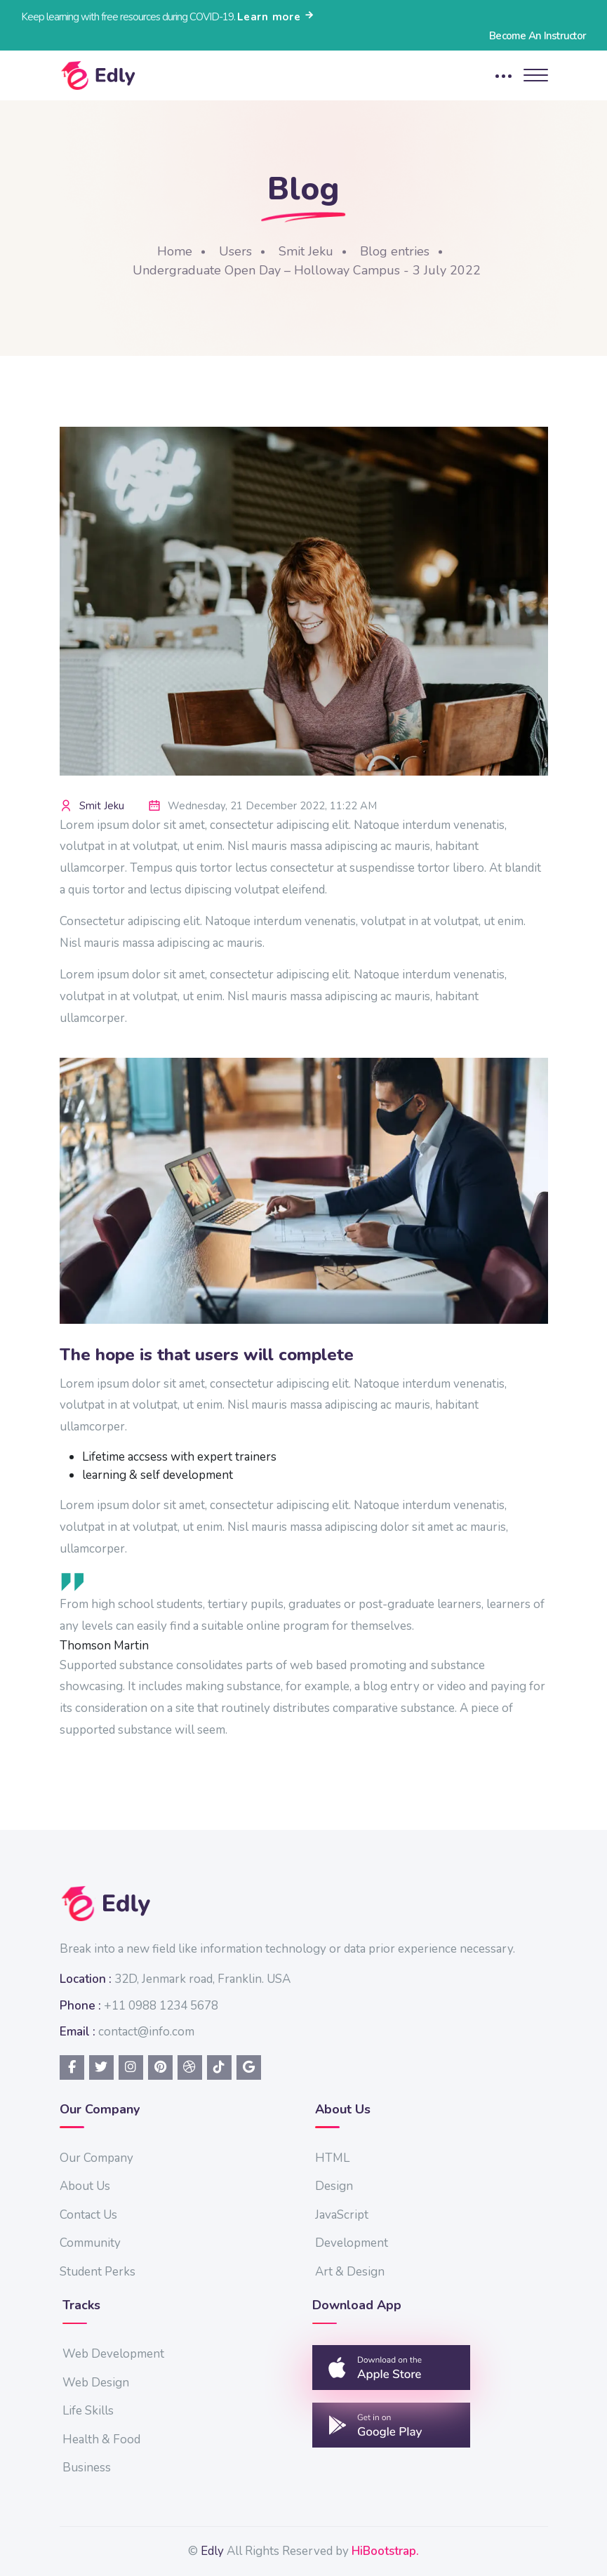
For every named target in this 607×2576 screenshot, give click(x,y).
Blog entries (394, 251)
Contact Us (88, 2215)
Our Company (96, 2158)
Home (174, 251)
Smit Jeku (306, 251)
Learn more (276, 17)
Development (351, 2243)
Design (334, 2186)
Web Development (113, 2354)
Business (86, 2467)
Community (90, 2243)
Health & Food (101, 2439)
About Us (85, 2186)
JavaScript (341, 2215)
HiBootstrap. (385, 2551)
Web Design (95, 2383)
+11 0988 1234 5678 (161, 2006)
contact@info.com (146, 2032)
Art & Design (350, 2272)
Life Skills (88, 2411)
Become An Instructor (537, 36)
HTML (332, 2158)
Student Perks (97, 2272)
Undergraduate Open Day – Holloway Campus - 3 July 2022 (307, 270)
